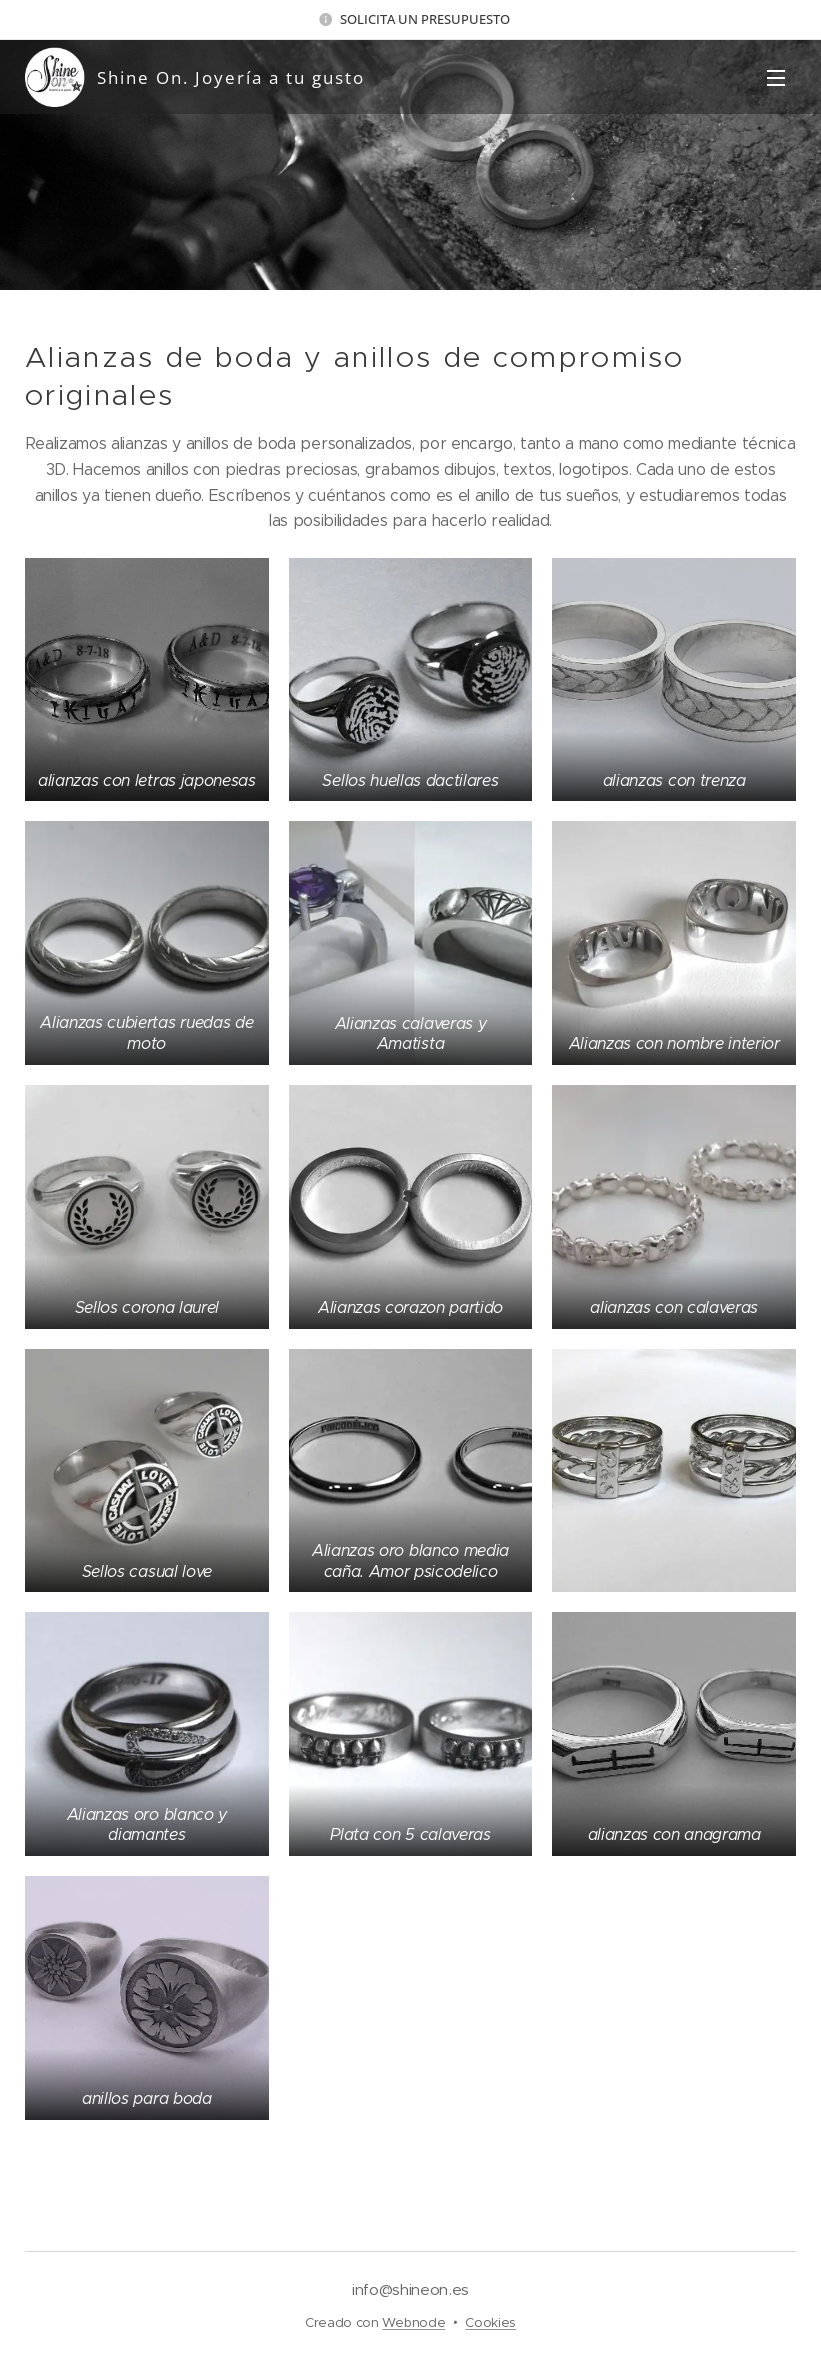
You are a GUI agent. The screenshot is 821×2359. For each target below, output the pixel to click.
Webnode (413, 2322)
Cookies (490, 2322)
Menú (776, 78)
